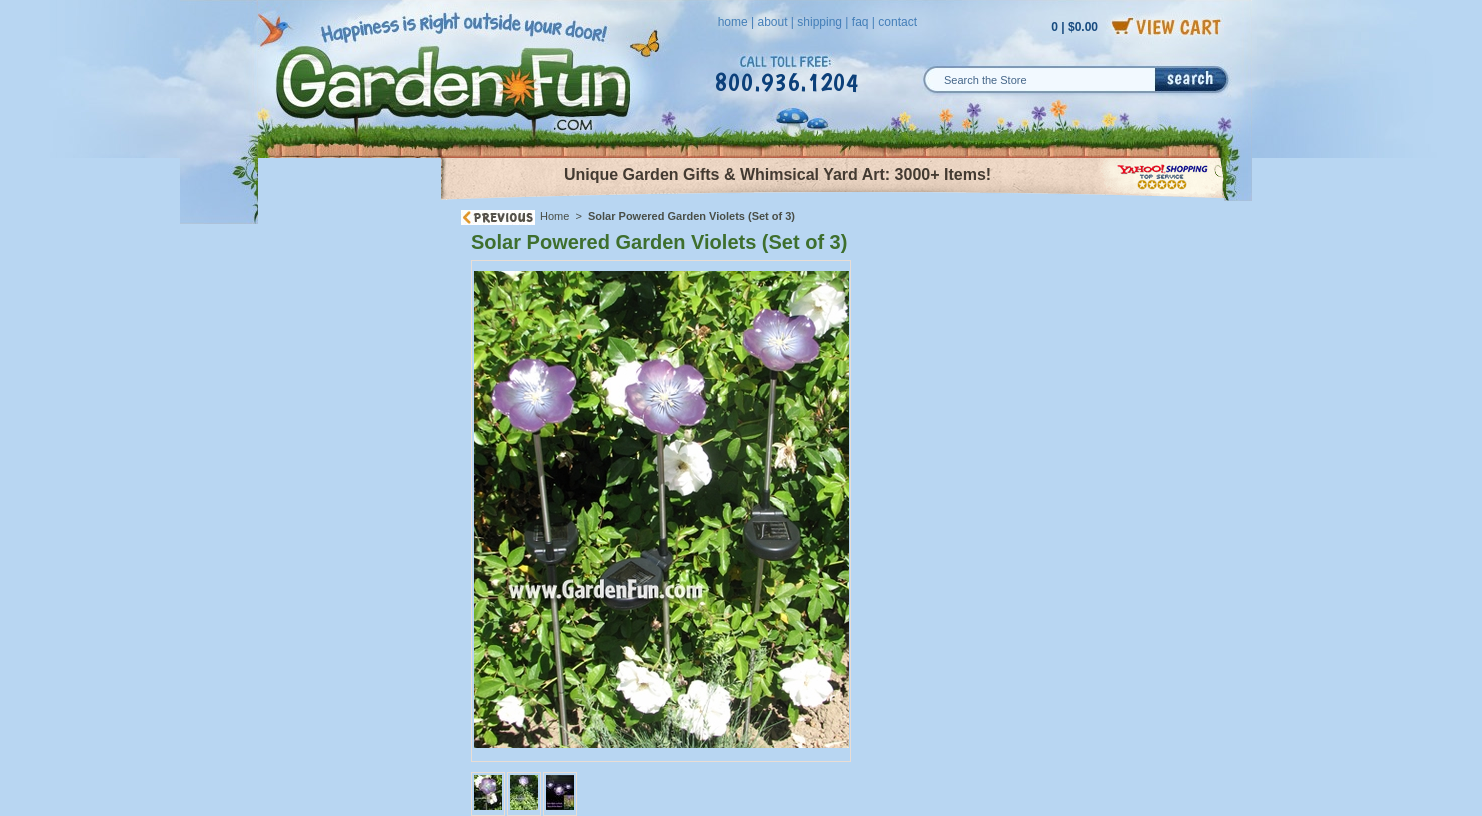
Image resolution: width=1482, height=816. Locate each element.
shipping (819, 22)
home (733, 22)
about (772, 22)
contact (897, 22)
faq (860, 22)
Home (554, 216)
